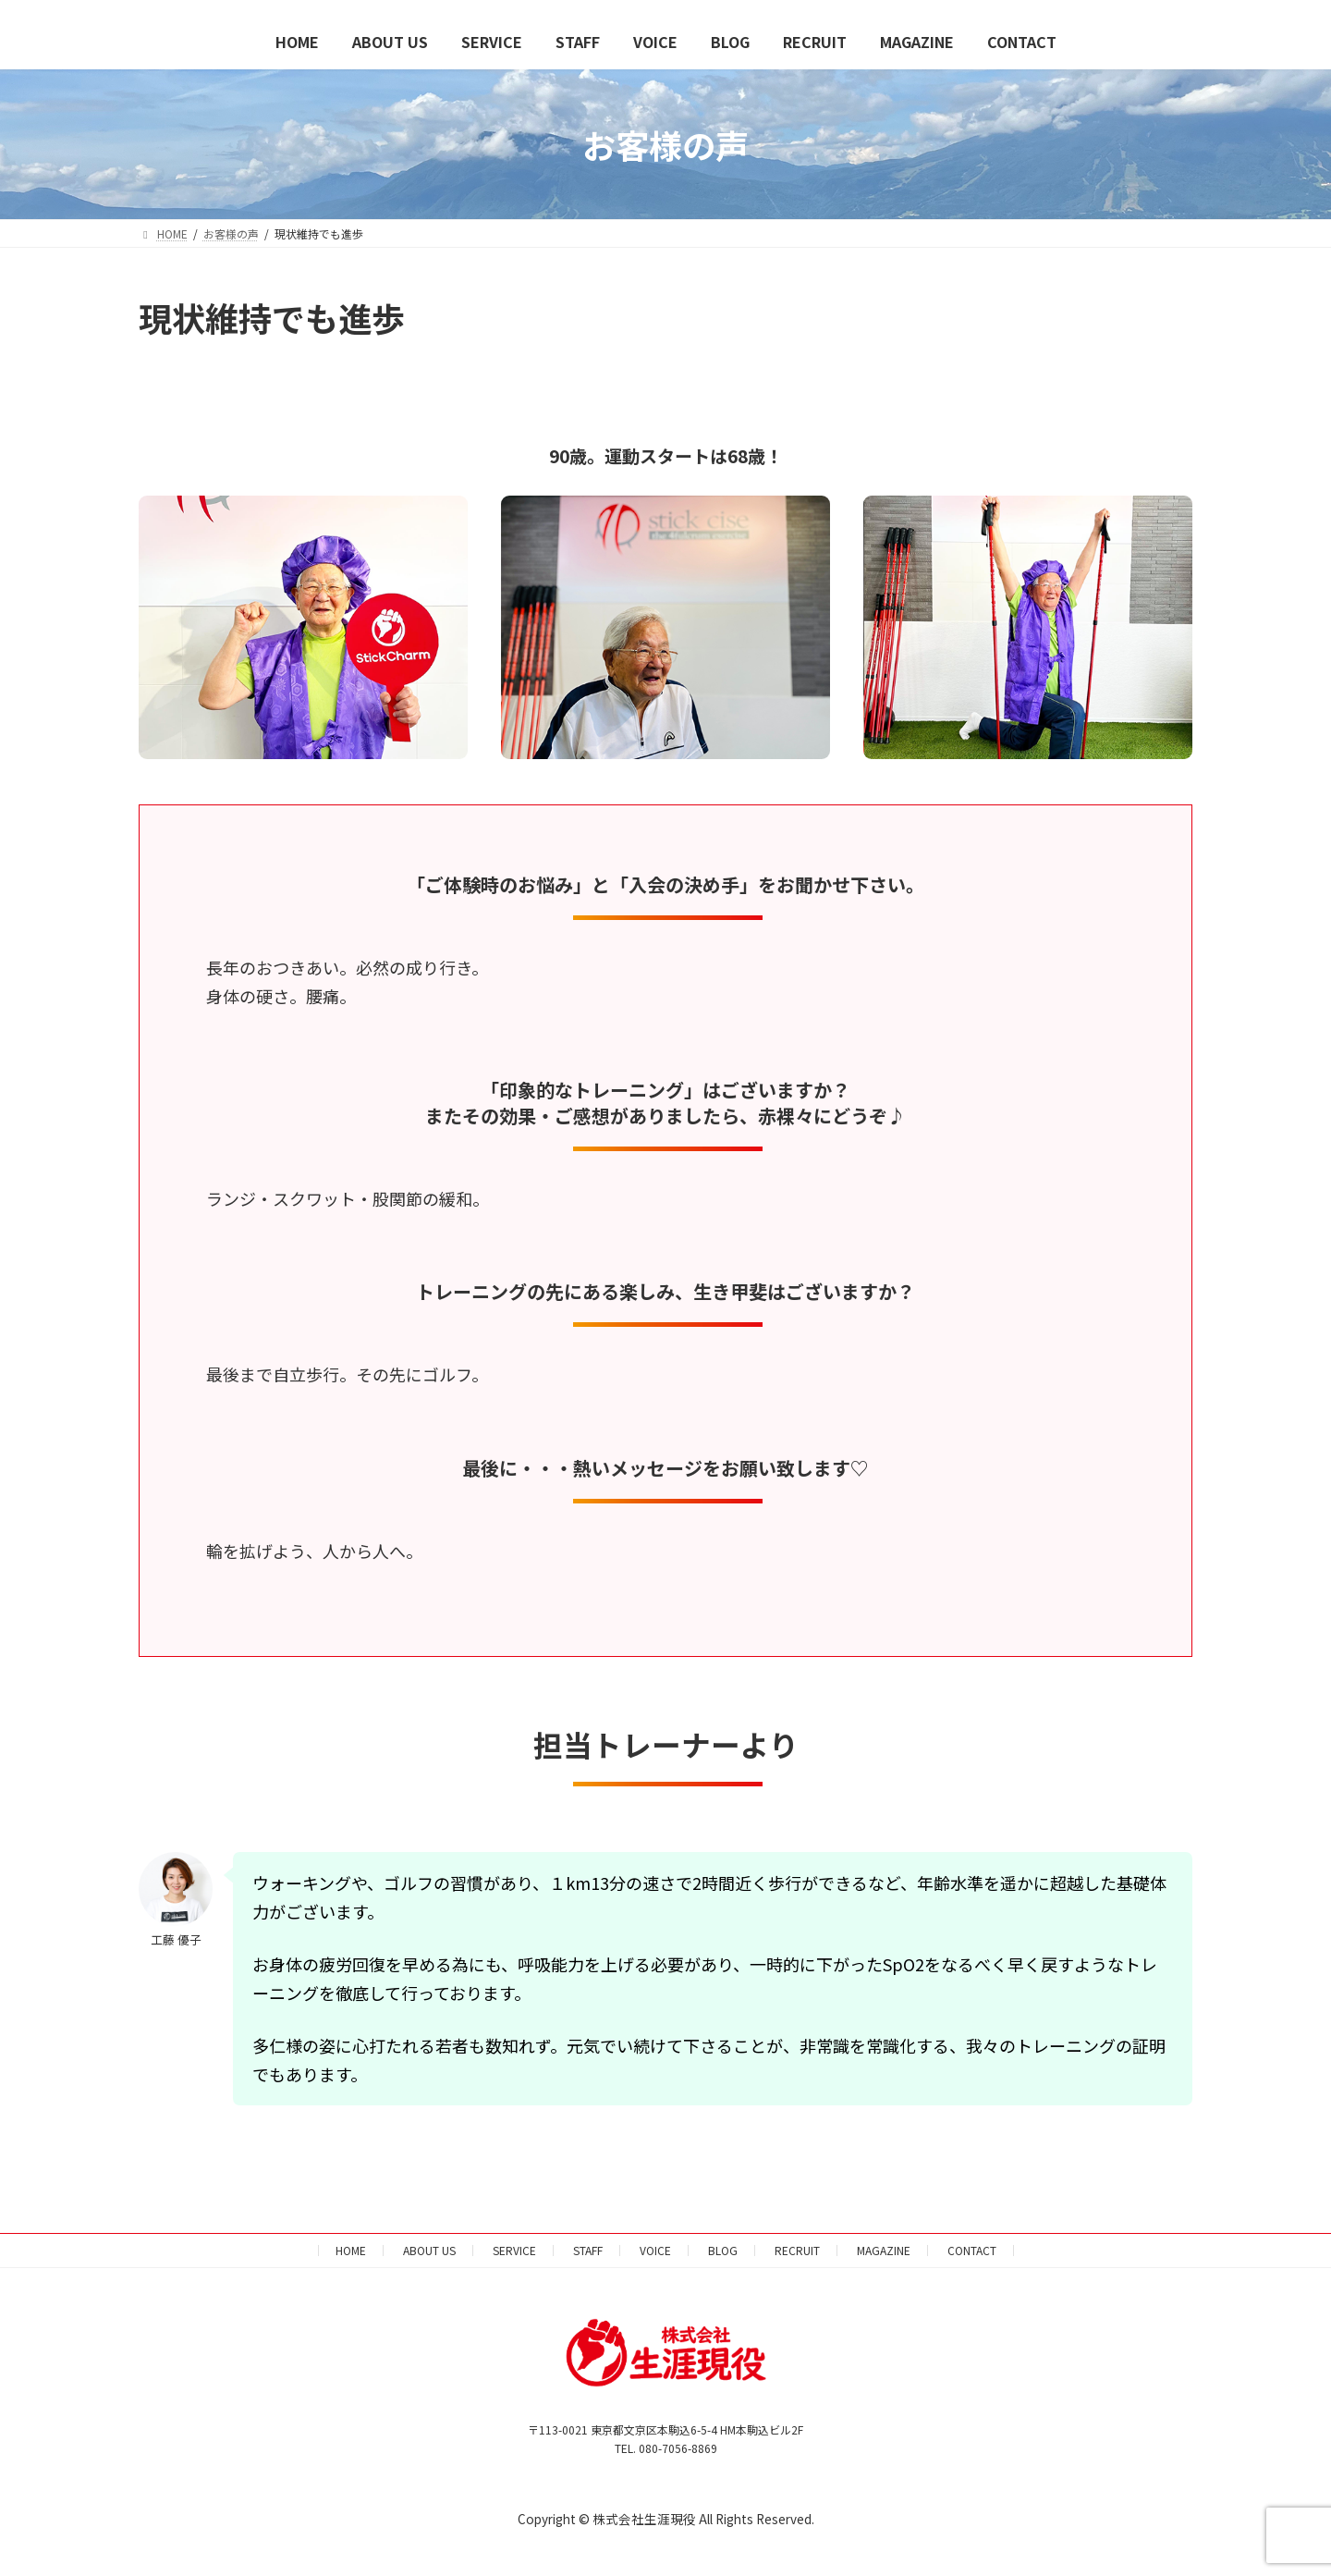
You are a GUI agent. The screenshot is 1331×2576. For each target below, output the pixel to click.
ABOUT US (429, 2250)
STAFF (588, 2250)
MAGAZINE (883, 2250)
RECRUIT (797, 2250)
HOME (351, 2250)
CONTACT (971, 2250)
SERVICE (514, 2250)
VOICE (655, 2250)
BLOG (723, 2250)
